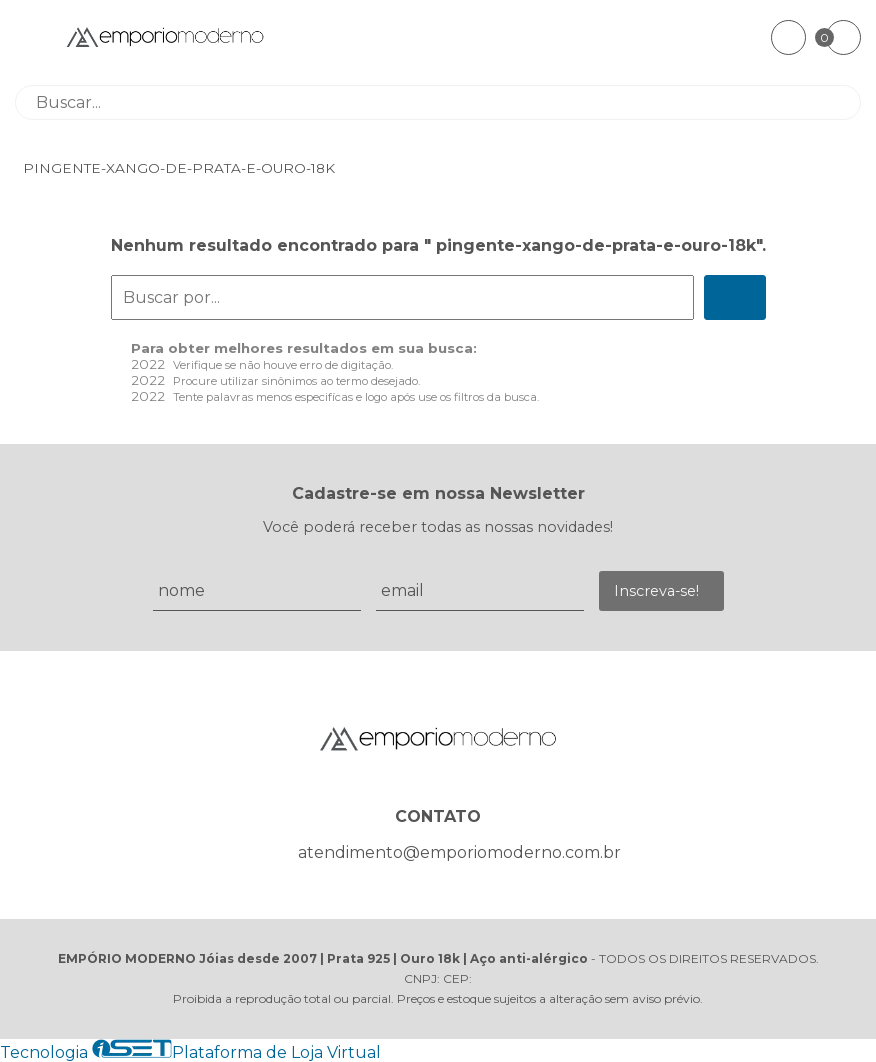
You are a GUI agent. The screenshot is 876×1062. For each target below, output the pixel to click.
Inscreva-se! (656, 591)
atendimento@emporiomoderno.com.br (459, 852)
